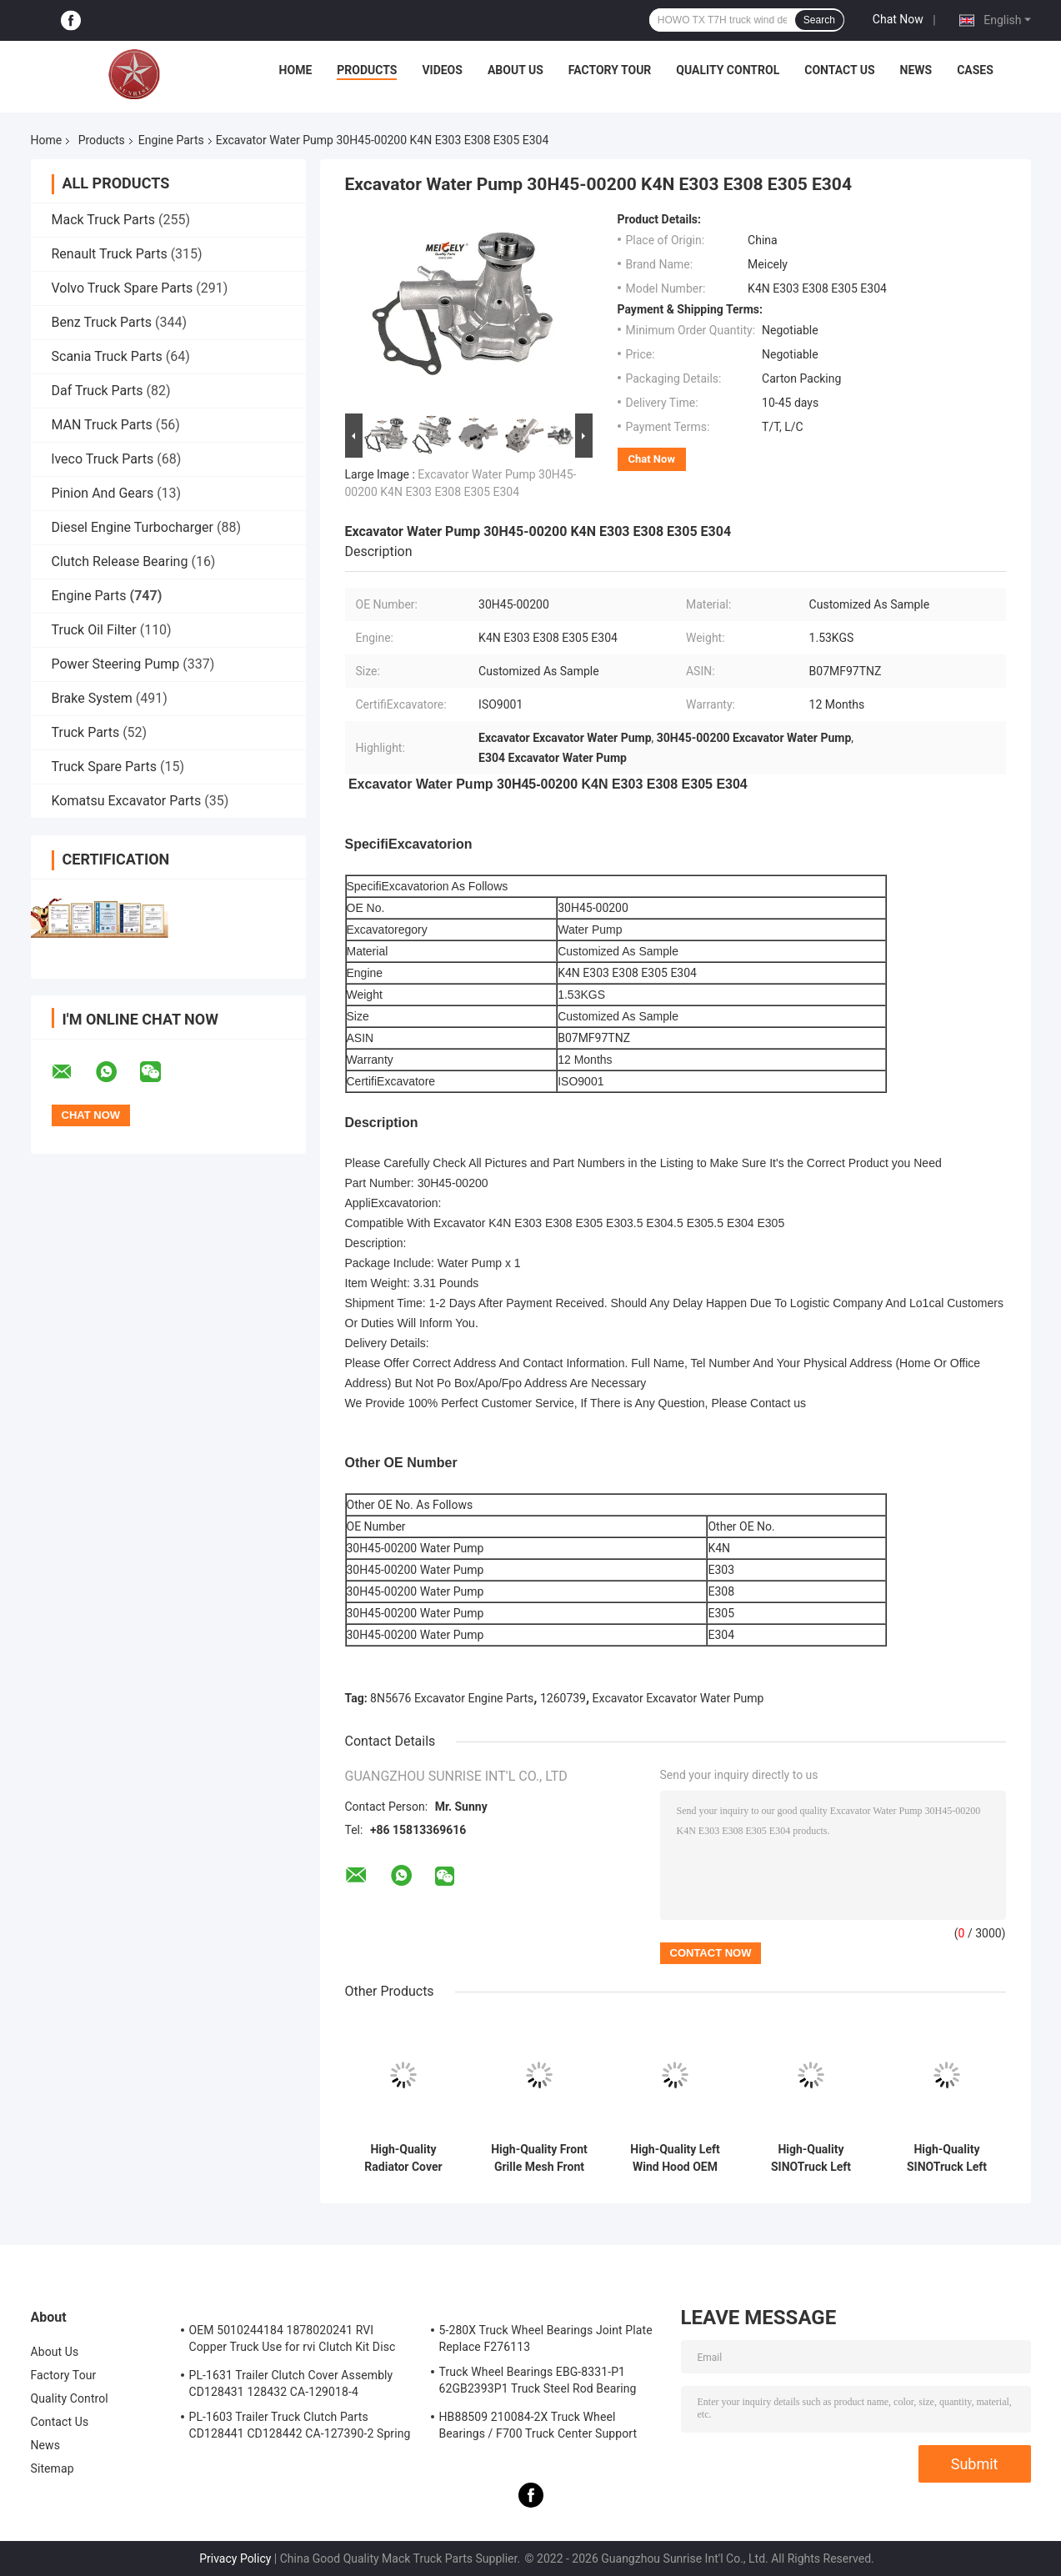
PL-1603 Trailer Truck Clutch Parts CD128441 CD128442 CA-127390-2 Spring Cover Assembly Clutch (300, 2427)
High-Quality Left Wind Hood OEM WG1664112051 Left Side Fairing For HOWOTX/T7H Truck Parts (675, 2158)
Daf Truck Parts (97, 390)
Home (296, 70)
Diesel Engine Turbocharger (132, 527)
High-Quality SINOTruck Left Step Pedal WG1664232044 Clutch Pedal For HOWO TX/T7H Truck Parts (811, 2158)
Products (367, 70)
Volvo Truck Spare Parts (122, 288)
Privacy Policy (235, 2558)
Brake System (92, 698)
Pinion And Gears (103, 493)
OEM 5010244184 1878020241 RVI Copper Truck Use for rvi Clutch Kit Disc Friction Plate (292, 2340)
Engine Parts (171, 140)
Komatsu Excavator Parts (127, 801)
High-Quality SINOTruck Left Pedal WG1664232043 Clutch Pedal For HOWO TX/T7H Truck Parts (946, 2158)
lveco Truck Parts (103, 459)
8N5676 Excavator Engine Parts (451, 1698)
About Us (515, 70)
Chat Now (898, 19)
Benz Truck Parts (102, 322)
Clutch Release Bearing (120, 561)
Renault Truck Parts (110, 254)
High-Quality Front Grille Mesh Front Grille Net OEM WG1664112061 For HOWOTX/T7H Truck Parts (539, 2158)
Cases (975, 70)
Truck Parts (86, 732)
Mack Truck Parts (103, 220)
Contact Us (839, 70)
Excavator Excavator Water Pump (678, 1698)
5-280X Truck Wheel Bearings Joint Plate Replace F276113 (546, 2338)
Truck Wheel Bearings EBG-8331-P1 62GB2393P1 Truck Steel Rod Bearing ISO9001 (538, 2382)
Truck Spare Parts (105, 766)
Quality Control (727, 70)
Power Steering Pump (116, 664)
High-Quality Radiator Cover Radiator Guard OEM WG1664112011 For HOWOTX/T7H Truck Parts (403, 2158)
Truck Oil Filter (94, 630)
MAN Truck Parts (102, 425)
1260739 (563, 1698)
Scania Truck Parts (107, 356)
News (916, 70)
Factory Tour (610, 70)
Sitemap (52, 2468)
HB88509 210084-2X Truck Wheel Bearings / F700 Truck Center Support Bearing (538, 2427)
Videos (442, 70)
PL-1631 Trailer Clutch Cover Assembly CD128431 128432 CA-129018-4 (291, 2383)
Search (819, 20)
